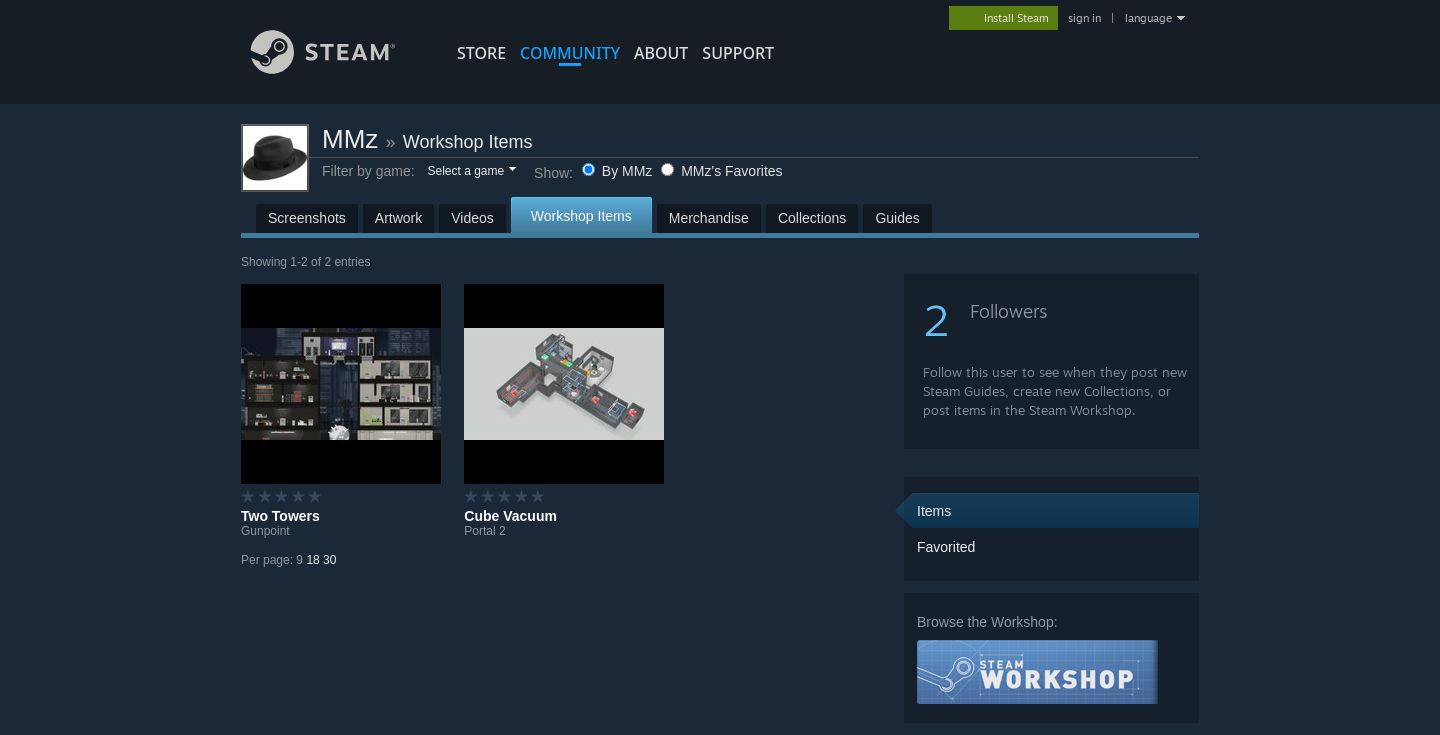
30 (329, 560)
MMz (350, 139)
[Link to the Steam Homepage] (338, 68)
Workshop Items (468, 142)
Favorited (946, 547)
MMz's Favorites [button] (721, 171)
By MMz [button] (619, 171)
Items (934, 511)
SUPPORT (738, 53)
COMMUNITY (570, 53)
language (1148, 18)
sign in (1084, 18)
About (661, 53)
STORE (481, 53)
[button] (470, 172)
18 (312, 560)
